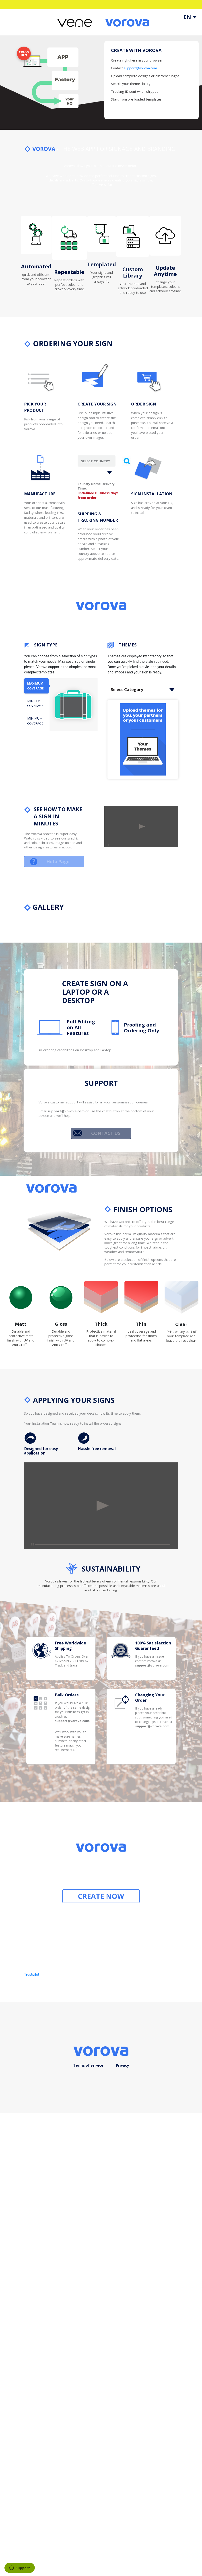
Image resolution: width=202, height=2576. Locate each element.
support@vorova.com (140, 68)
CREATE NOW (101, 1898)
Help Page (50, 862)
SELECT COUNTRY (96, 463)
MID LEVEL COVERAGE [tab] (35, 703)
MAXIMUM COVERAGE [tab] (35, 685)
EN (190, 17)
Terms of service (88, 2068)
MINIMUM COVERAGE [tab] (35, 720)
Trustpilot (31, 1977)
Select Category (143, 689)
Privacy (122, 2068)
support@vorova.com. (72, 1721)
